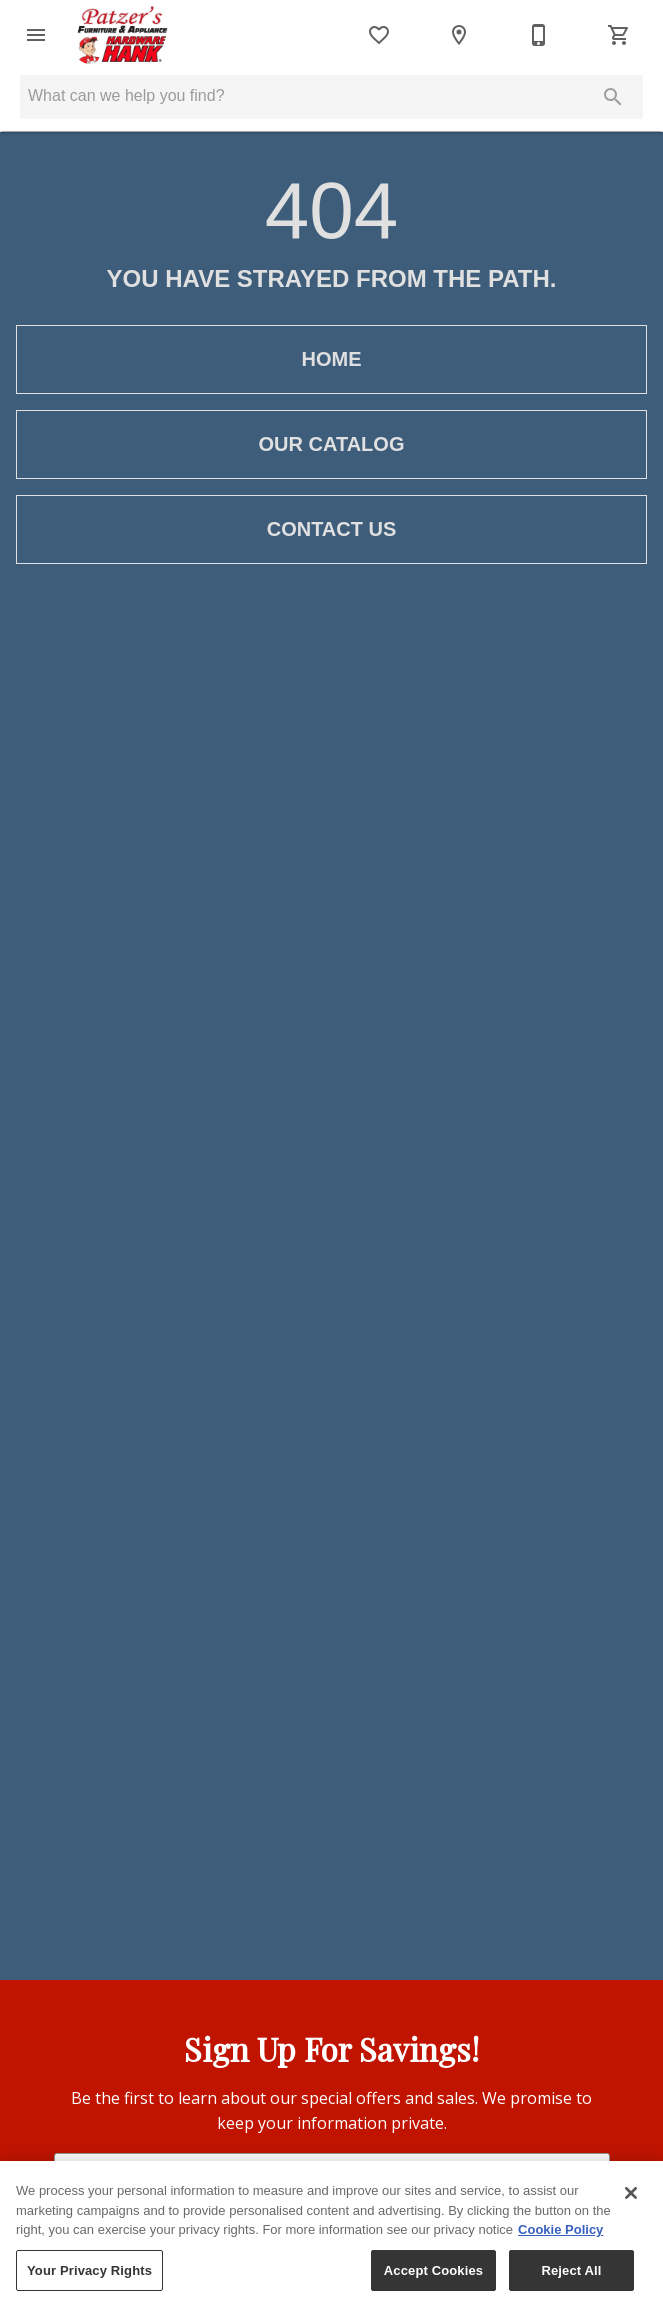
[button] (36, 35)
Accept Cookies (433, 2276)
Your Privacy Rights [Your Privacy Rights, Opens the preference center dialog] (89, 2276)
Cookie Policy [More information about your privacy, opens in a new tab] (560, 2235)
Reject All (571, 2276)
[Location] (459, 35)
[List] (379, 35)
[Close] (631, 2199)
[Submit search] (613, 97)
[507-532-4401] (539, 35)
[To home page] (122, 35)
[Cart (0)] (619, 35)
